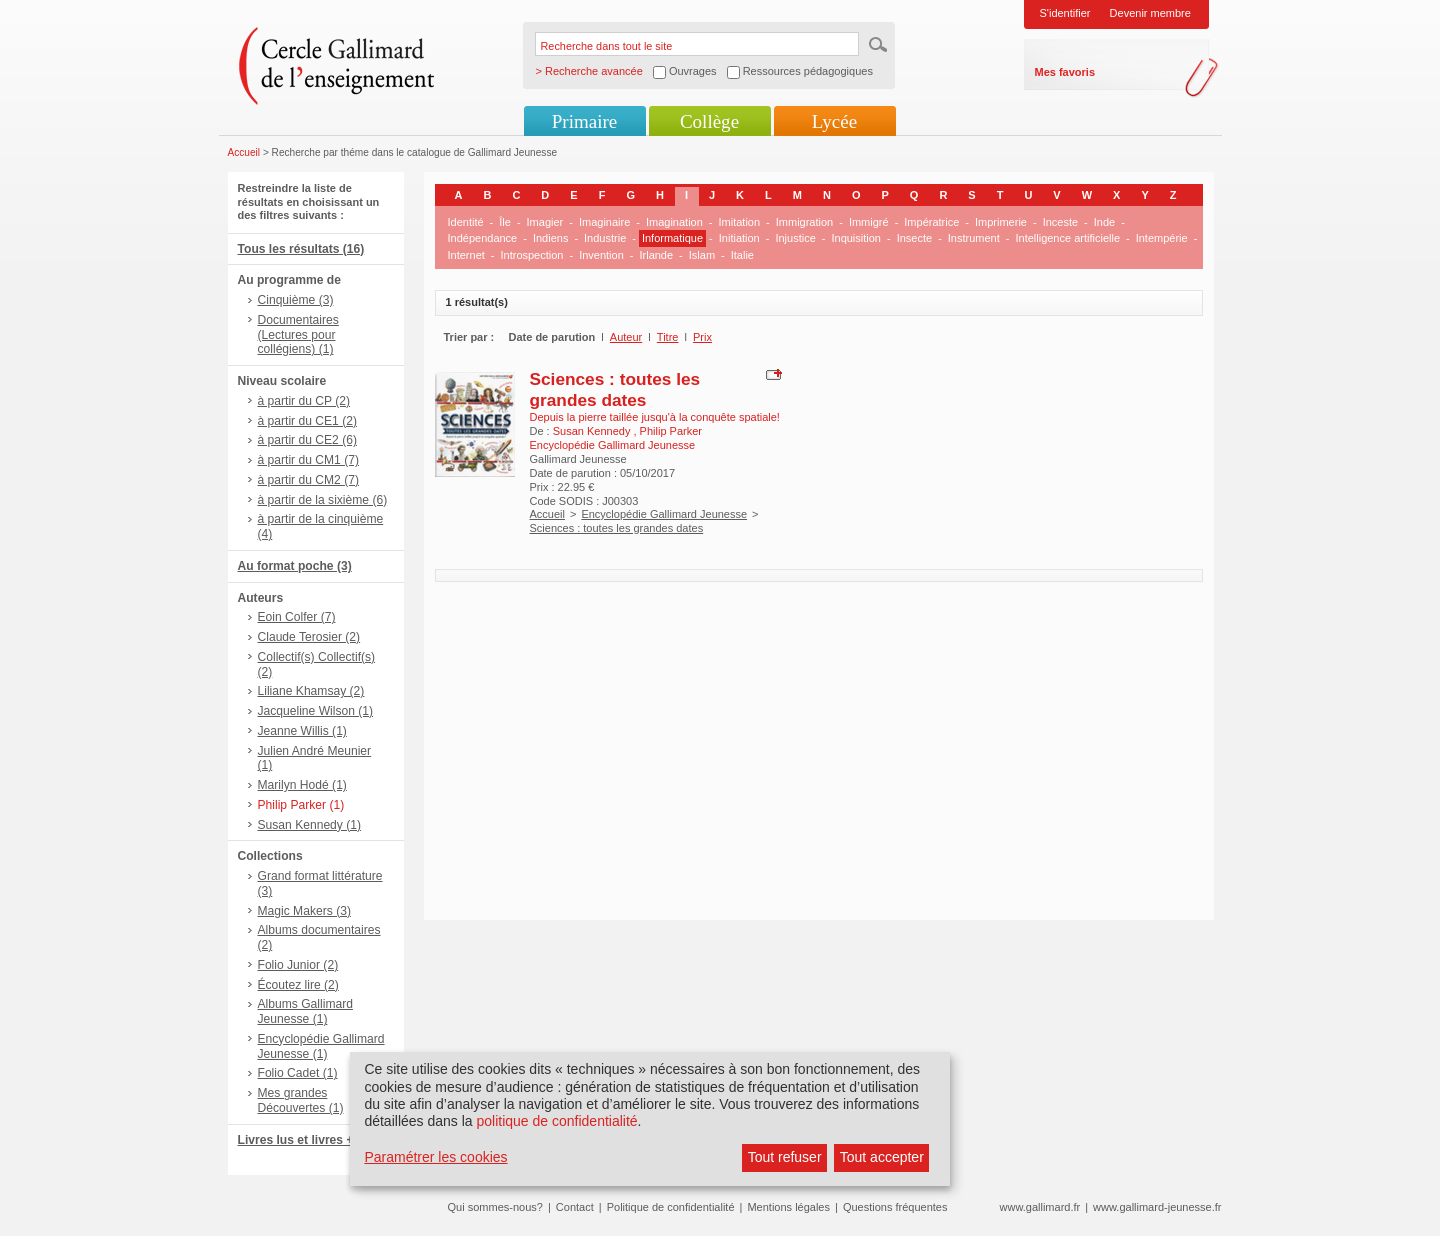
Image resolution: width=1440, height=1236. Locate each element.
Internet (466, 255)
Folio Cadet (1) (298, 1073)
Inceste (1060, 222)
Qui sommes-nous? (495, 1207)
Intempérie (1162, 238)
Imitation (740, 222)
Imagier (545, 222)
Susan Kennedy (593, 431)
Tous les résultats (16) (301, 249)
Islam (702, 255)
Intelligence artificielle (1067, 238)
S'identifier (1065, 13)
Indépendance (483, 238)
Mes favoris (1065, 72)
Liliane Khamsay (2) (311, 691)
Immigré (869, 222)
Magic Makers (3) (304, 911)
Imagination (674, 222)
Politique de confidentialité (671, 1207)
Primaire (584, 121)
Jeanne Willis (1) (302, 731)
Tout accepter (882, 1157)
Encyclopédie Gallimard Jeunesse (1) (321, 1046)
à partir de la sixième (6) (323, 500)
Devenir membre (1150, 13)
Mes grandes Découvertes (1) (301, 1100)
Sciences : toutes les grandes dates (615, 389)
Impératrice (931, 222)
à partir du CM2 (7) (309, 480)
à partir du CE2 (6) (307, 440)
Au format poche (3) (295, 566)
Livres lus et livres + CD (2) (315, 1140)
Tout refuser (785, 1157)
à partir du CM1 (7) (309, 460)
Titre (668, 337)
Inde (1104, 222)
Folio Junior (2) (298, 965)
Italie (742, 255)
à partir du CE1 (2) (307, 421)
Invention (601, 255)
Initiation (739, 238)
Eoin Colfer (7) (297, 617)
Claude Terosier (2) (309, 637)
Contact (575, 1207)
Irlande (656, 255)
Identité (466, 222)
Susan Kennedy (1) (310, 825)
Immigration (804, 222)
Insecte (914, 238)
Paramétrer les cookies (435, 1157)
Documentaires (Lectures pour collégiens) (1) (298, 335)
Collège (709, 121)
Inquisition (856, 238)
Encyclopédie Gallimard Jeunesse (664, 514)
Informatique (672, 238)
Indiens (550, 238)
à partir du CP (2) (304, 401)
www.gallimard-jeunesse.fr (1157, 1207)
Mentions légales (788, 1207)
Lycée (834, 121)
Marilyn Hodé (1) (302, 785)
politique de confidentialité (556, 1121)
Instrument (974, 238)
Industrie (605, 238)
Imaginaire (604, 222)
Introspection (531, 255)
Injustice (795, 238)
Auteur (626, 337)
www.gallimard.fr (1040, 1207)
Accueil (244, 152)
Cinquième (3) (296, 300)
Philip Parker (671, 431)
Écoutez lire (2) (298, 985)
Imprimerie (1001, 222)
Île (505, 222)
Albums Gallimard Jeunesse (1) (305, 1011)
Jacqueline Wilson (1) (316, 711)
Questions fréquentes (895, 1207)
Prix (702, 337)
